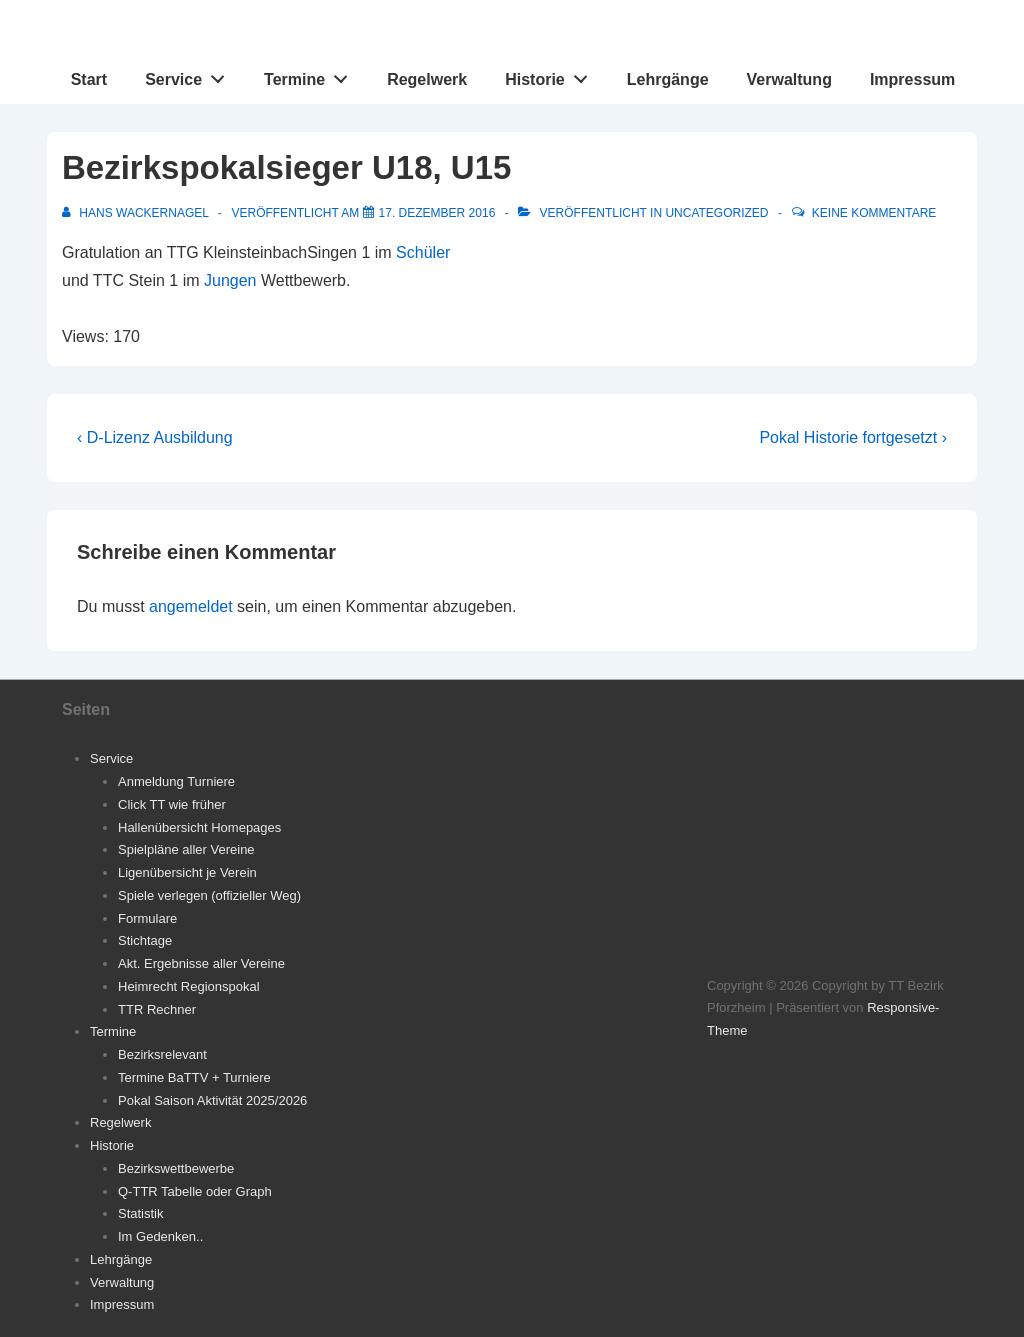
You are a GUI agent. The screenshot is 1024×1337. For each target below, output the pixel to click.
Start (89, 79)
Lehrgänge (668, 79)
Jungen (230, 280)
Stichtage (145, 940)
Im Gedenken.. (160, 1236)
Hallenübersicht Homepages (199, 827)
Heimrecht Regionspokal (189, 986)
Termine (311, 75)
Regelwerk (427, 79)
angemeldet (191, 606)
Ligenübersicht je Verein (187, 872)
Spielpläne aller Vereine (186, 849)
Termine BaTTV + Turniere (194, 1077)
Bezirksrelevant (162, 1054)
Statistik (141, 1213)
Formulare (147, 918)
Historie (551, 75)
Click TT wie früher (172, 804)
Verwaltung (789, 79)
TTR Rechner (157, 1009)
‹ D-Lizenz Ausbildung (155, 437)
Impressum (912, 79)
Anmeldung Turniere (176, 781)
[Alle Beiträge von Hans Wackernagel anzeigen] (137, 213)
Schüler (423, 252)
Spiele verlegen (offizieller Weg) (209, 895)
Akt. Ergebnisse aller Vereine (201, 963)
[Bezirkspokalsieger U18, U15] (437, 213)
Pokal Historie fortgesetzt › (853, 437)
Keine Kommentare (874, 213)
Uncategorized (716, 213)
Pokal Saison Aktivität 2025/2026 (212, 1100)
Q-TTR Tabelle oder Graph (195, 1191)
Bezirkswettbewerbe (176, 1168)
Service (190, 75)
